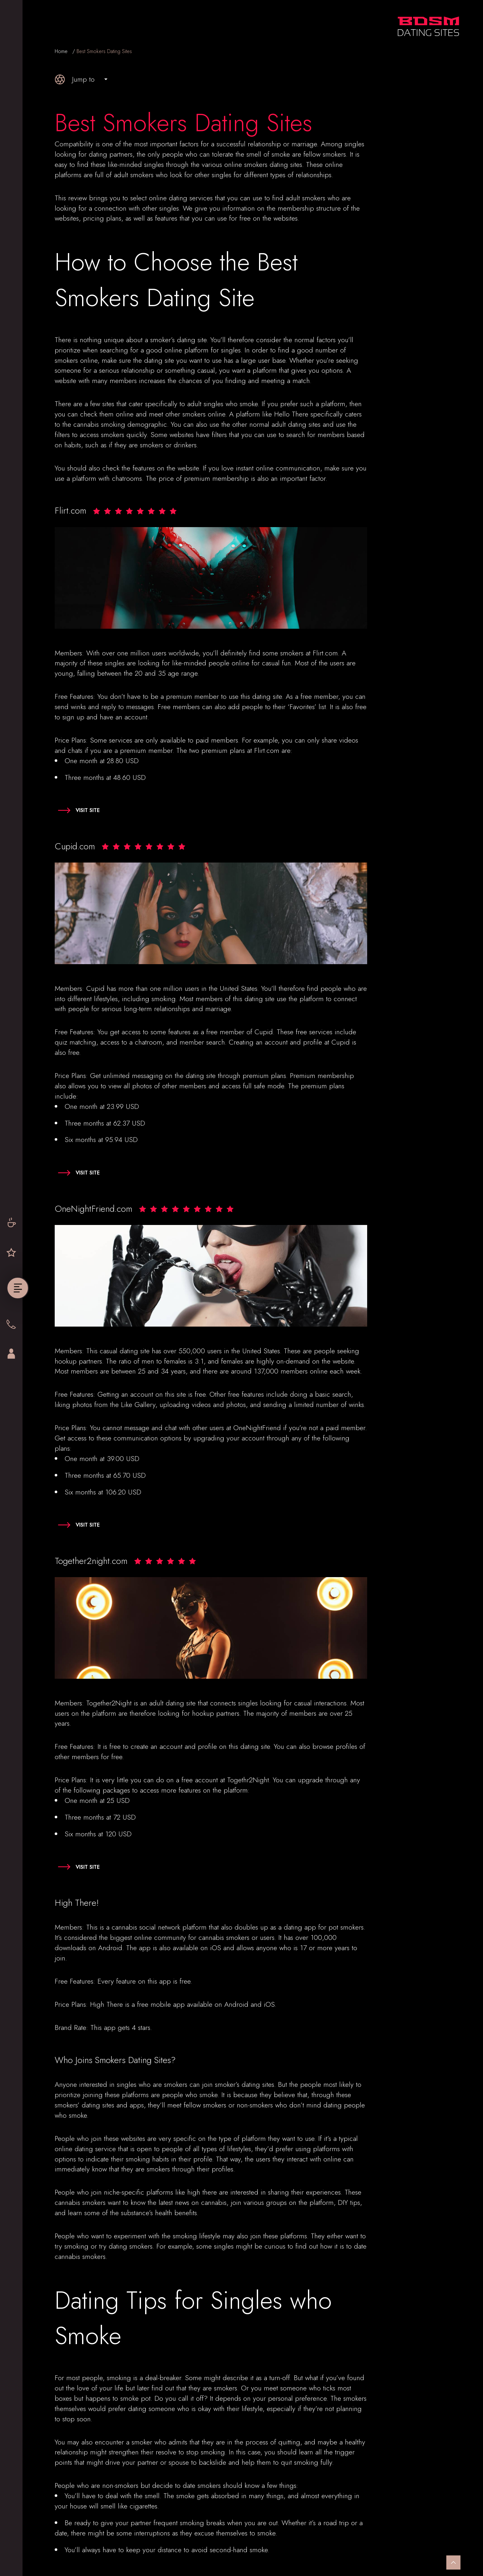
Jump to (75, 79)
